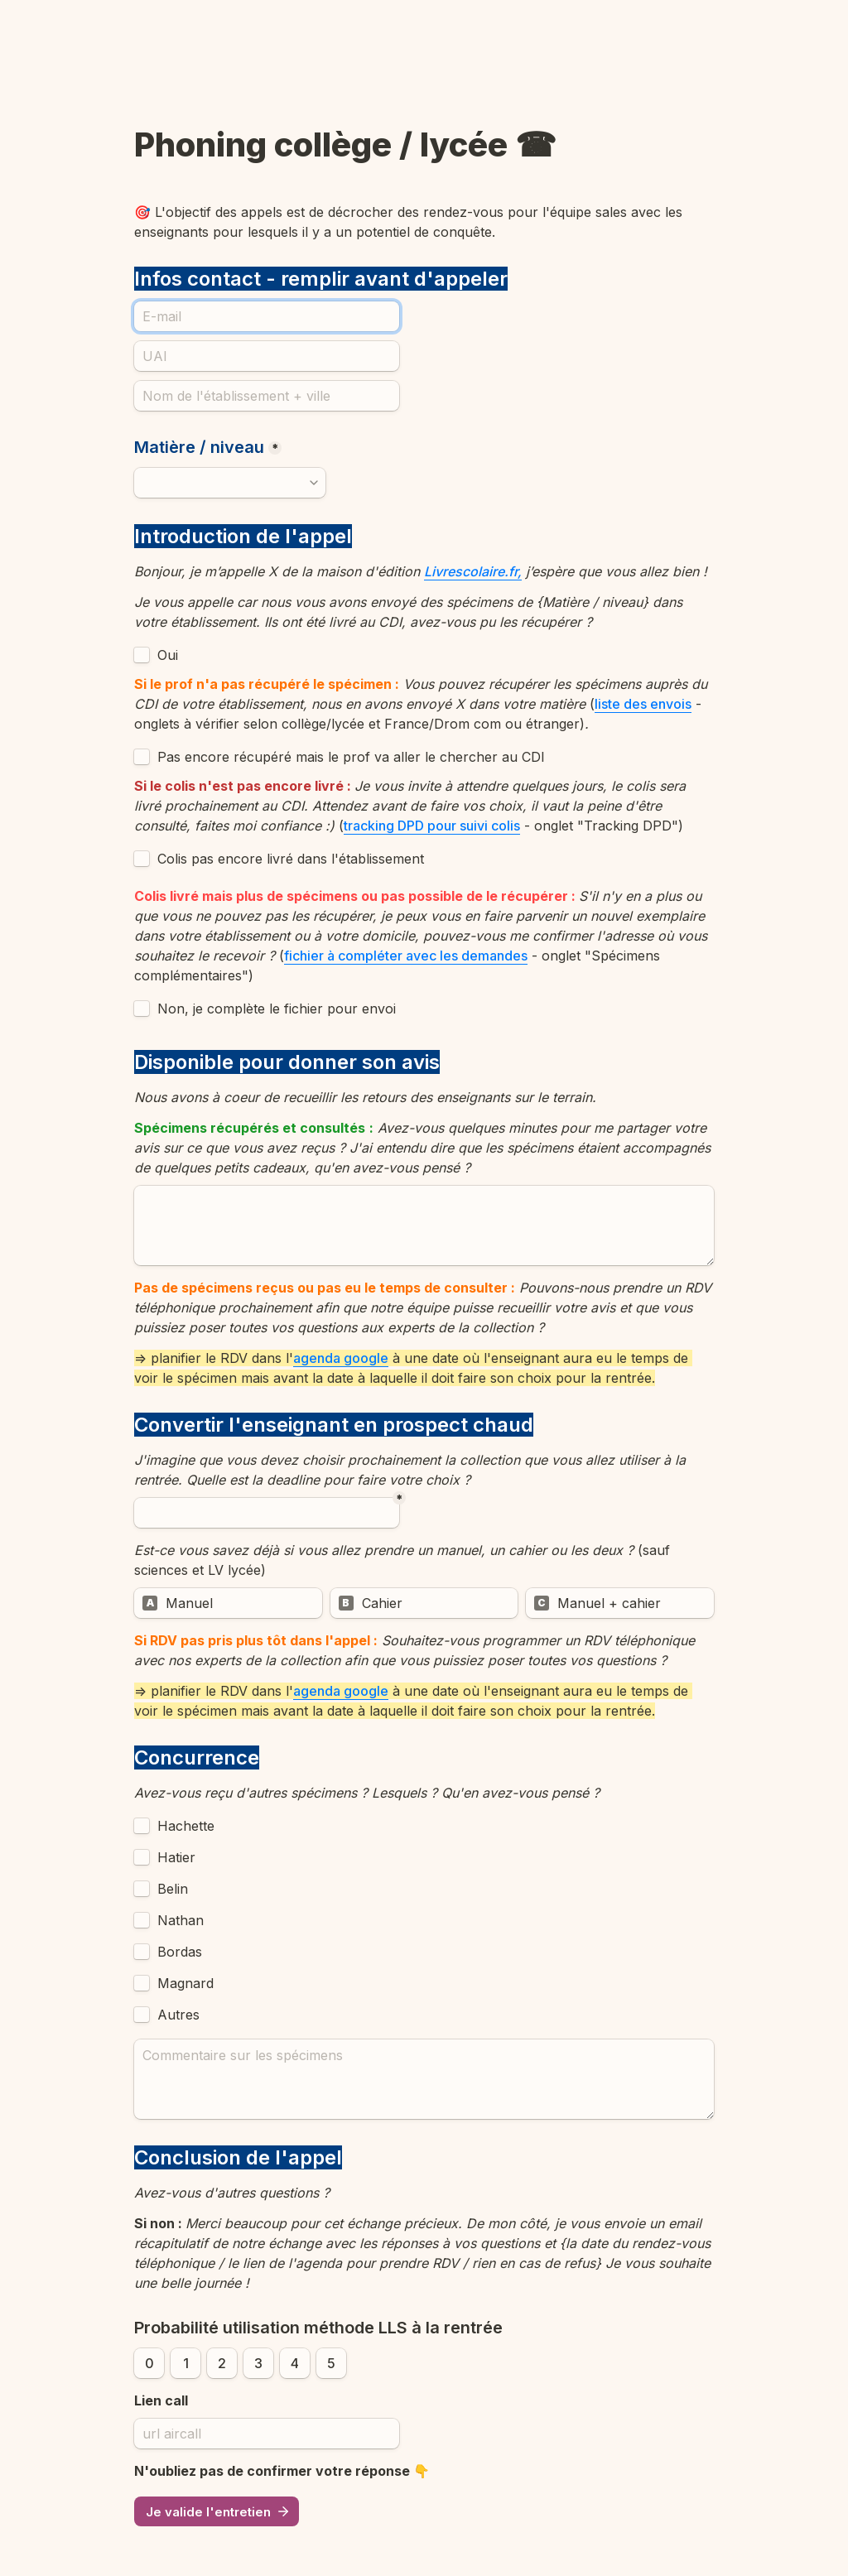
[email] (266, 316)
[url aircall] (266, 2433)
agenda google (340, 1358)
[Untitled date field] (266, 1513)
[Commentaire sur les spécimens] (424, 2079)
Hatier (176, 1857)
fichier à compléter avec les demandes (406, 955)
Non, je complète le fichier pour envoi (276, 1008)
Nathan (180, 1920)
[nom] (266, 356)
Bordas (179, 1951)
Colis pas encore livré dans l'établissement (290, 858)
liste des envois (643, 704)
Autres (178, 2014)
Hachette (185, 1825)
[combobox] (229, 483)
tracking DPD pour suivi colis (432, 825)
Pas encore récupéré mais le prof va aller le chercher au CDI (351, 756)
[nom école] (266, 396)
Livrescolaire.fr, (473, 571)
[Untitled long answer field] (424, 1225)
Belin (172, 1888)
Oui (167, 655)
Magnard (185, 1983)
